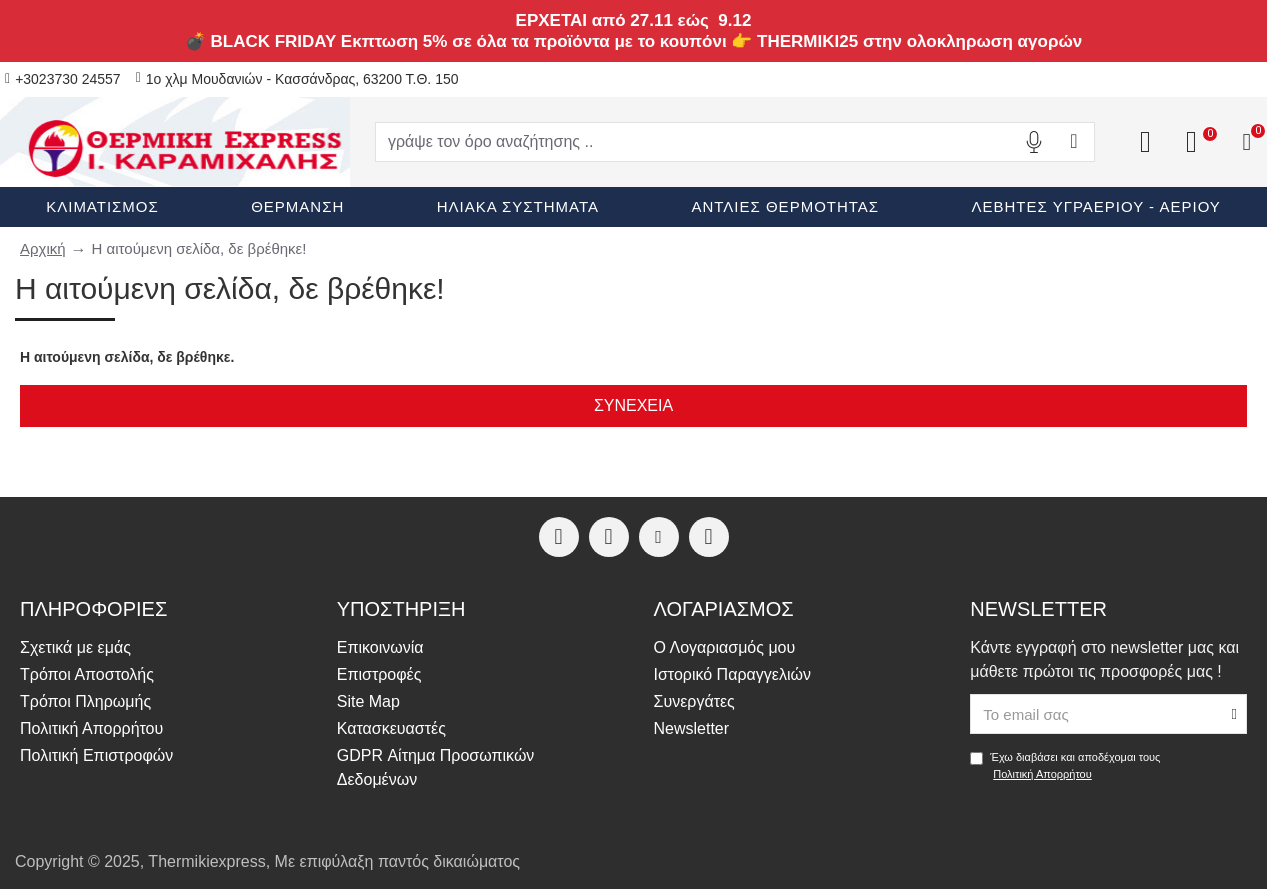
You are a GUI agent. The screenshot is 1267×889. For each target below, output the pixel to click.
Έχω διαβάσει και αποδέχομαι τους (1065, 766)
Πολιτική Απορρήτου (1042, 774)
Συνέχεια (633, 405)
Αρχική (43, 248)
